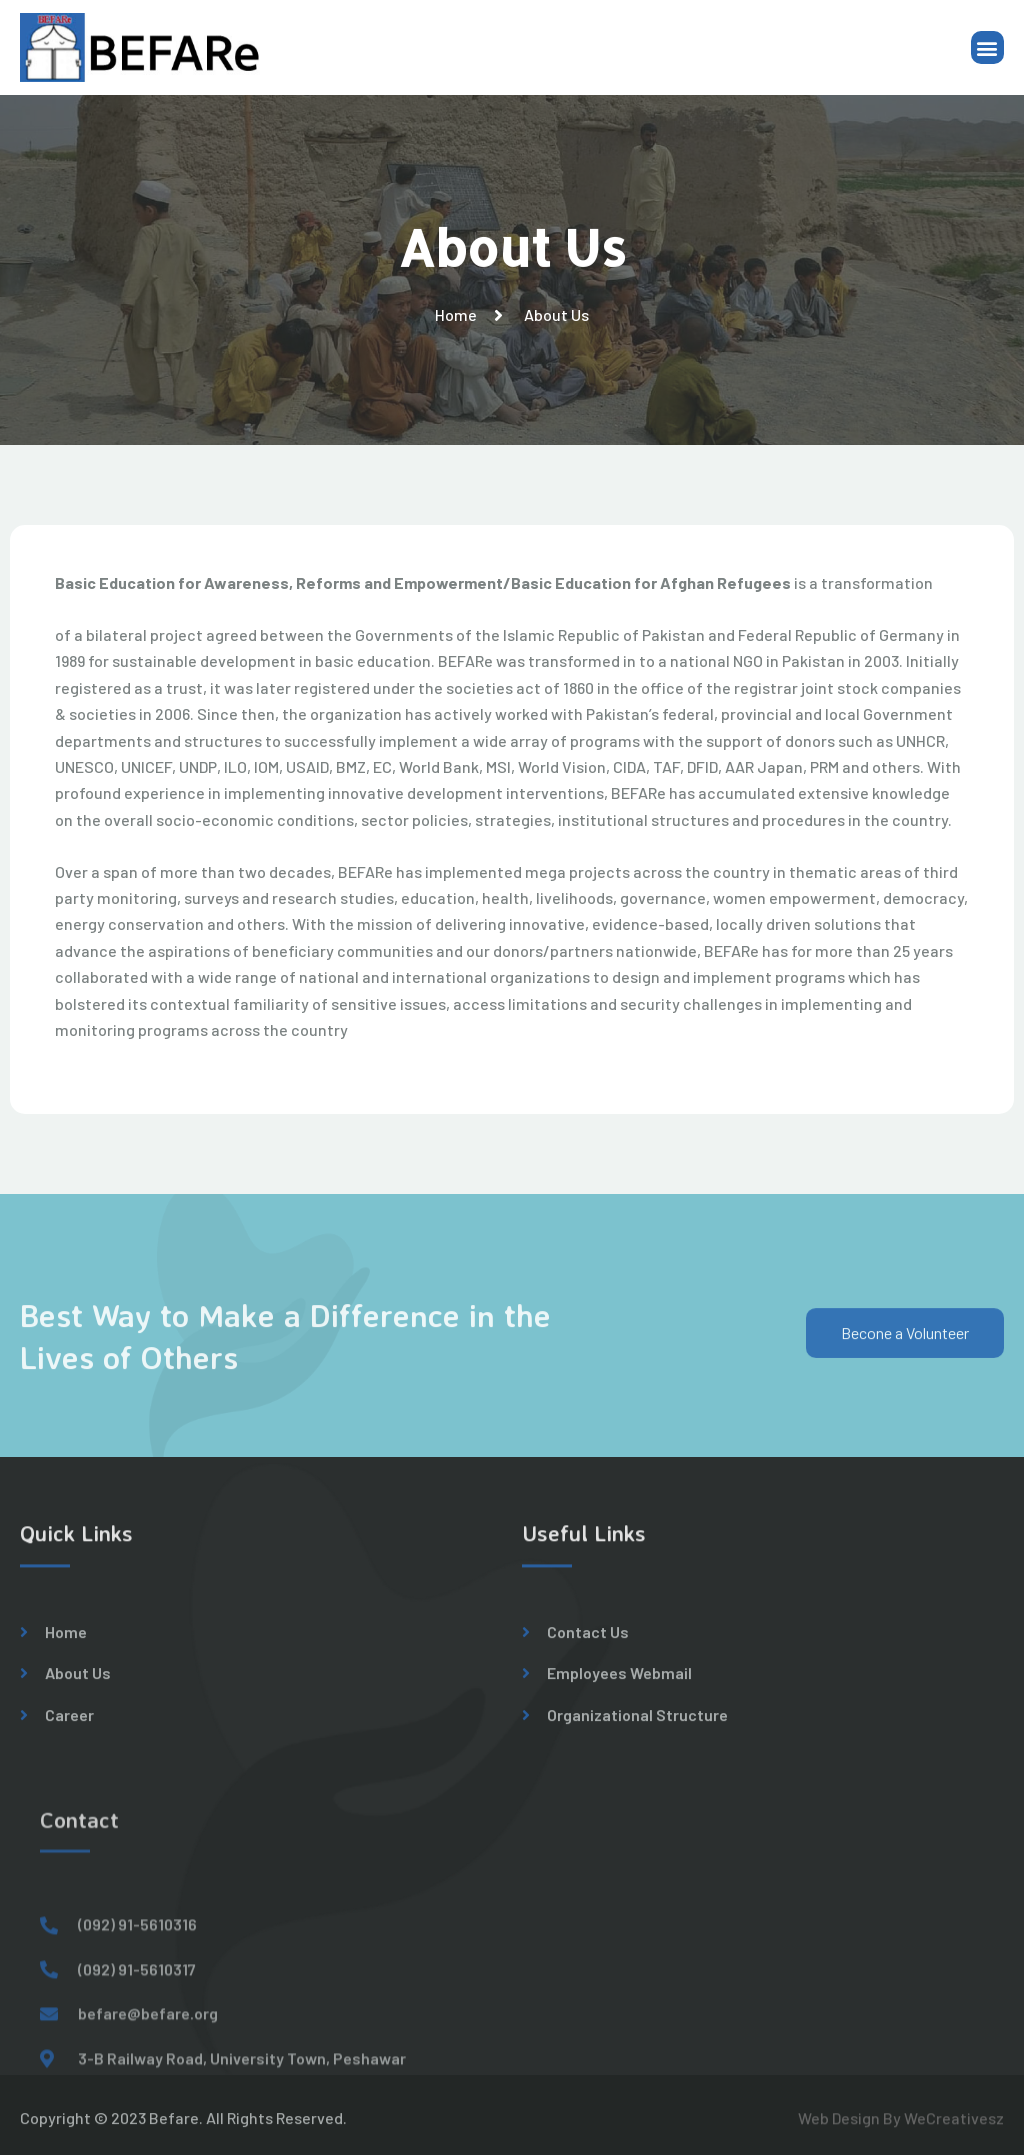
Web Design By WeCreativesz (901, 2125)
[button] (987, 49)
